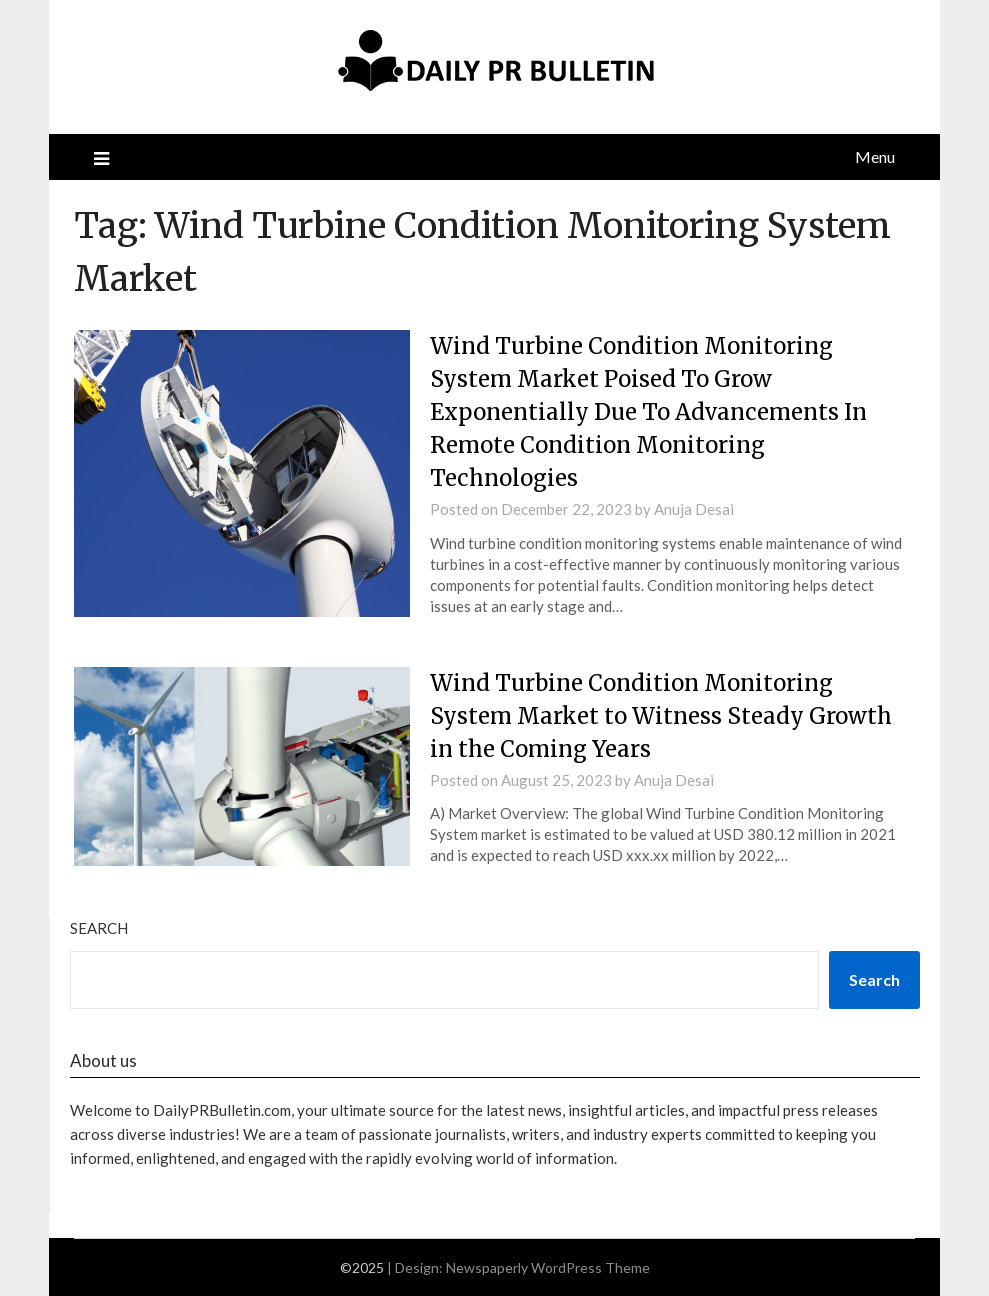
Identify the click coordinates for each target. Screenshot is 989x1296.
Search (99, 928)
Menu (875, 156)
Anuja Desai (694, 509)
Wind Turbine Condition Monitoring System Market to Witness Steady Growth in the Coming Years (661, 716)
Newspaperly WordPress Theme (548, 1267)
